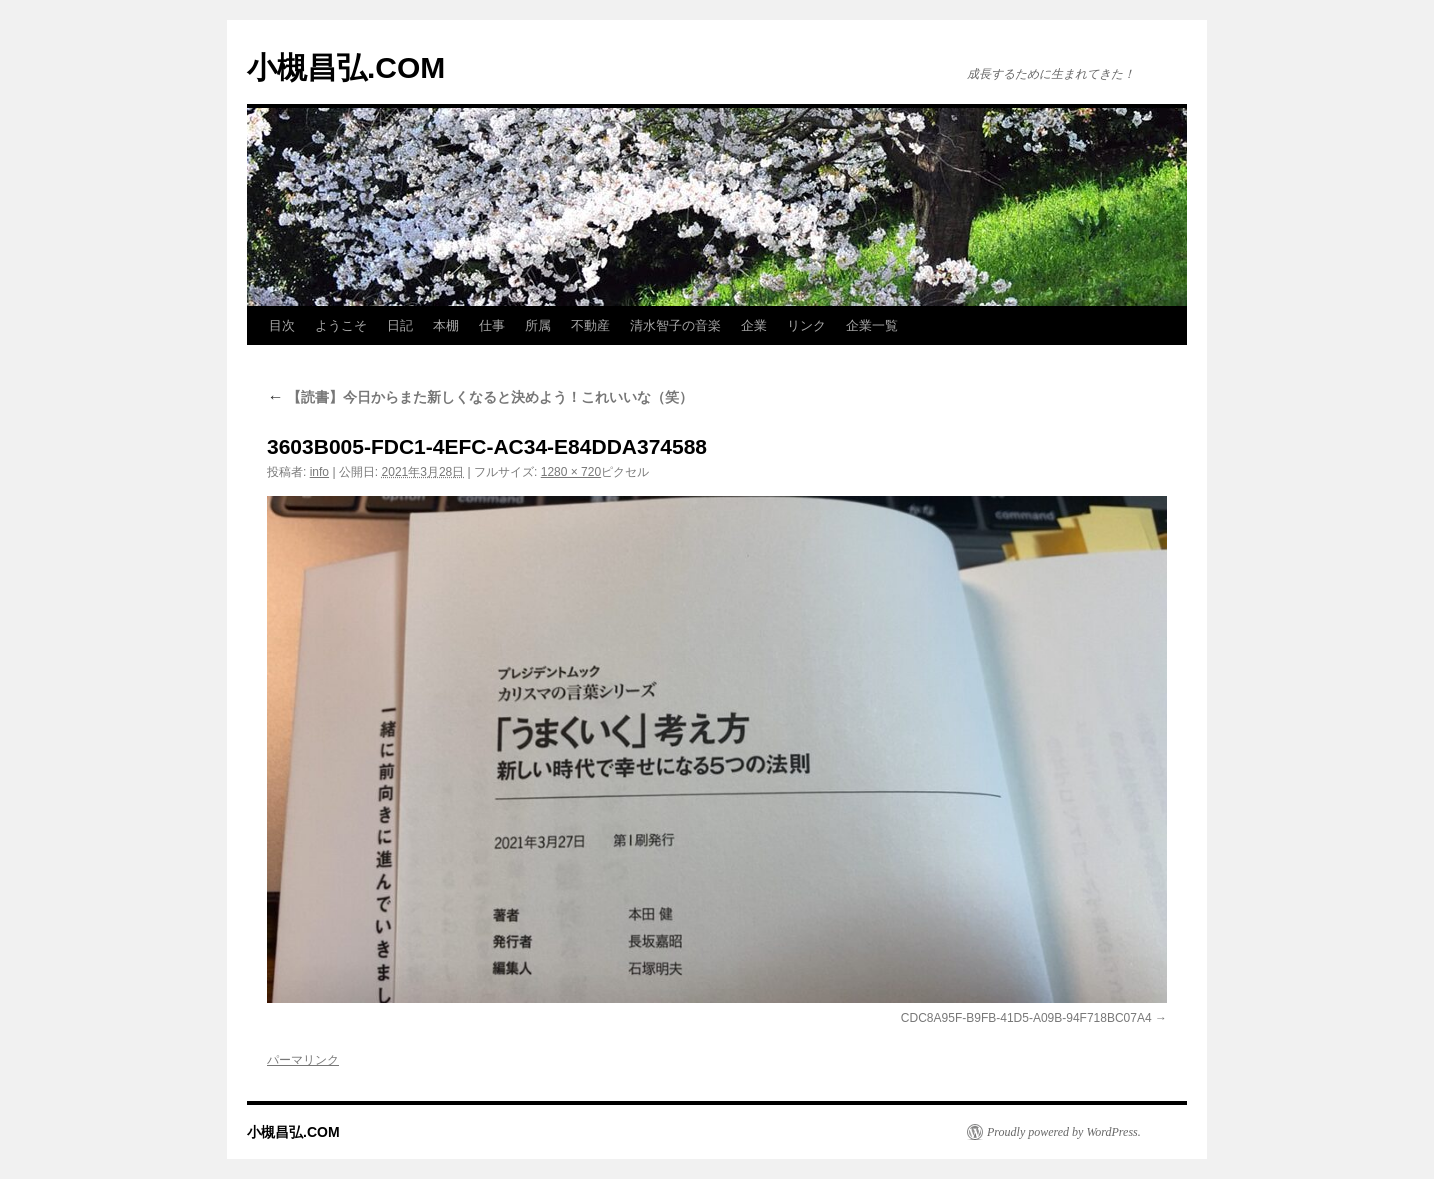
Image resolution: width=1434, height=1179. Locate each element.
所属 (538, 325)
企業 (754, 325)
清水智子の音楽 (675, 325)
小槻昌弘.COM (346, 67)
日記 (400, 325)
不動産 (590, 325)
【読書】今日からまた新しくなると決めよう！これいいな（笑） (480, 397)
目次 (282, 325)
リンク (806, 325)
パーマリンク (303, 1060)
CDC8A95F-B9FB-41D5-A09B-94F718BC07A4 (1026, 1018)
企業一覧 (872, 325)
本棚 (446, 325)
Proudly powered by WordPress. (1064, 1132)
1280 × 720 (571, 472)
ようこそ (341, 325)
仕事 (492, 325)
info (319, 472)
